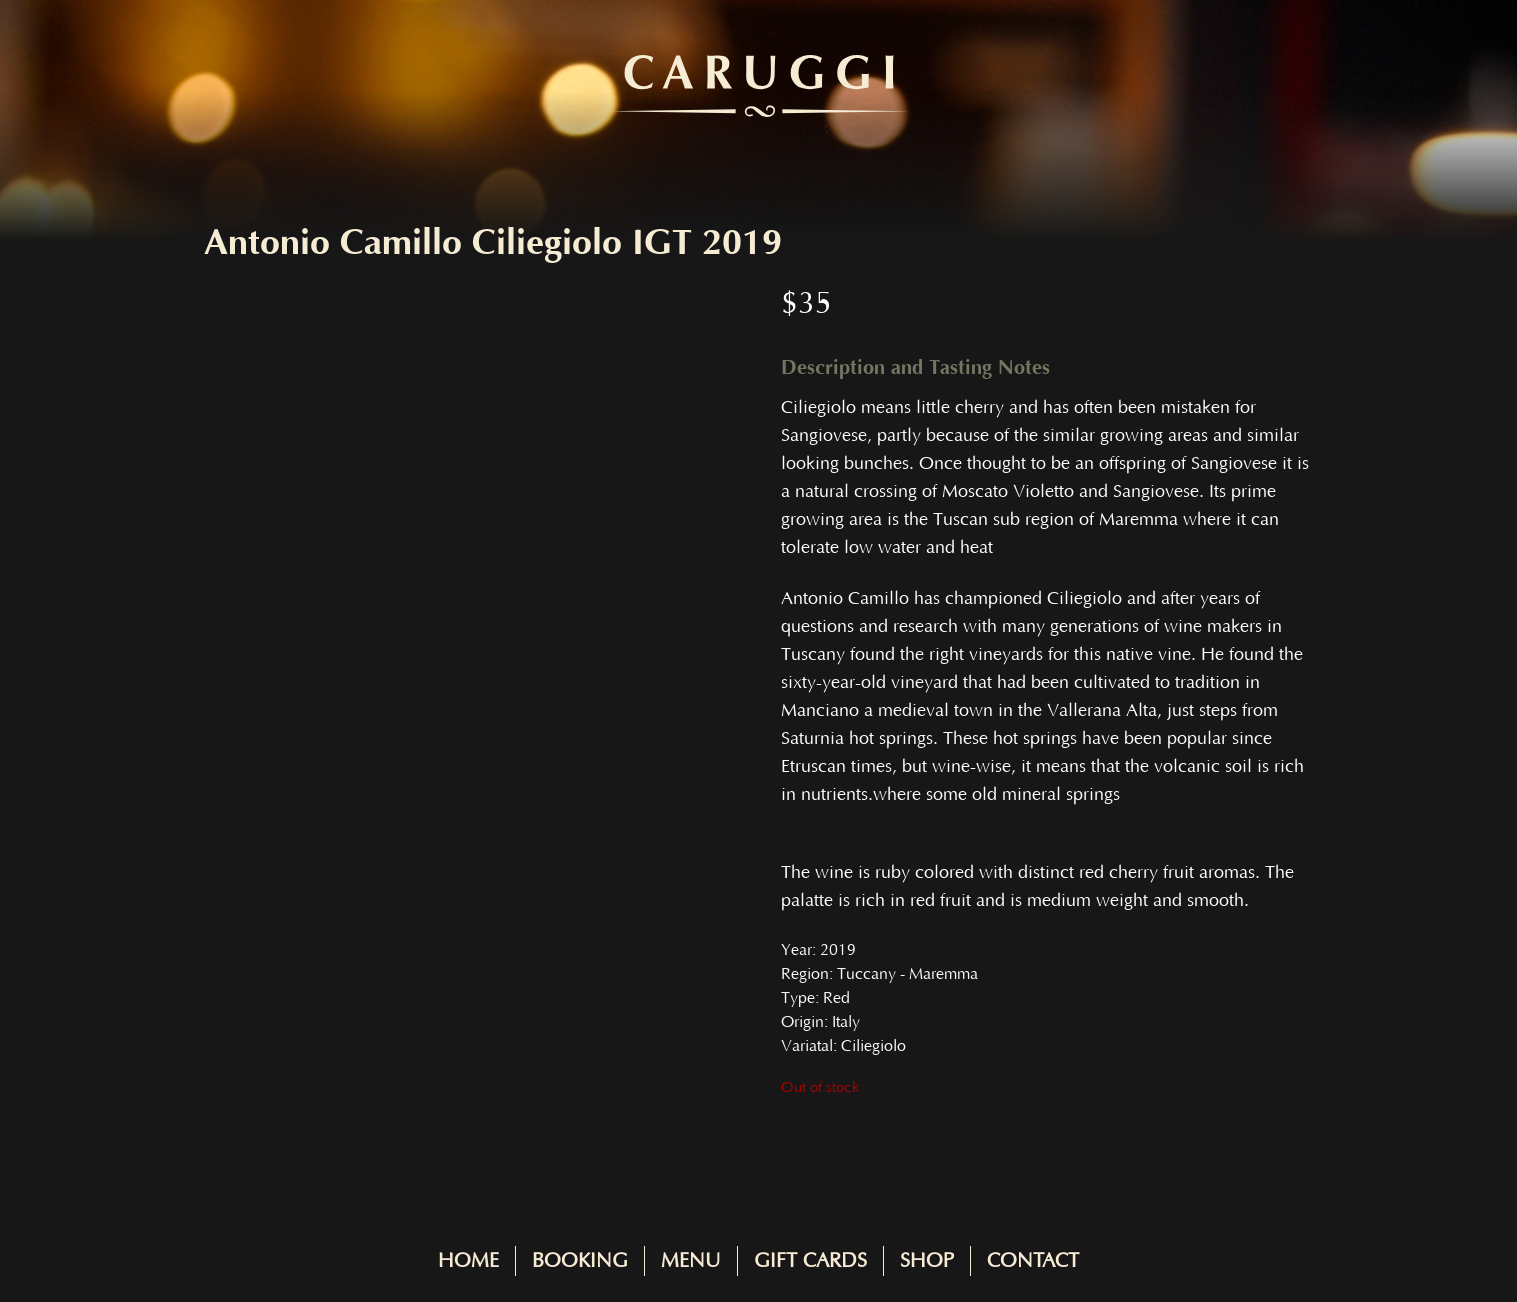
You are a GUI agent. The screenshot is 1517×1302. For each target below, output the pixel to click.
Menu (691, 1261)
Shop (927, 1261)
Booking (580, 1261)
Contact (1033, 1261)
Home (468, 1261)
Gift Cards (810, 1261)
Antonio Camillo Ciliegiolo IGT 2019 (493, 243)
